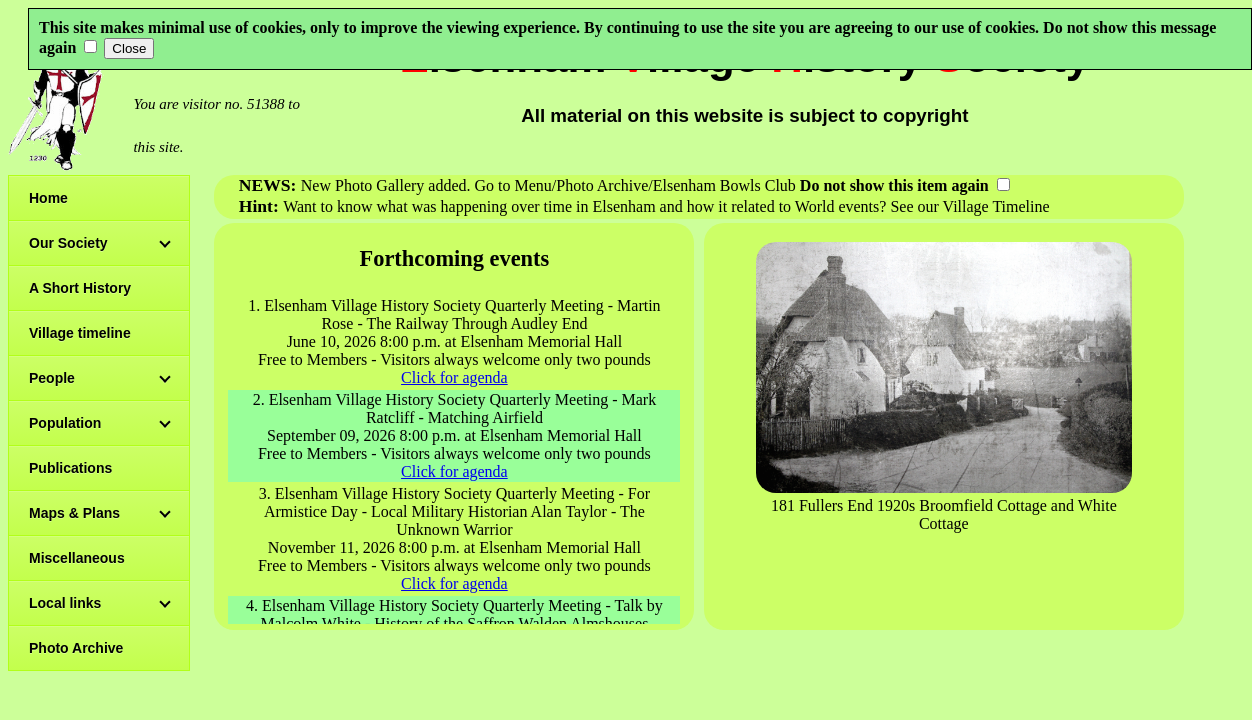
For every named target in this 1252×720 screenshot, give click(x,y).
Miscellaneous (77, 558)
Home (48, 198)
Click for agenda (454, 377)
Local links (65, 603)
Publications (70, 468)
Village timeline (80, 333)
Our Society (68, 243)
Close (129, 48)
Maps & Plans (74, 513)
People (52, 378)
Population (65, 423)
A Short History (80, 288)
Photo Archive (76, 648)
